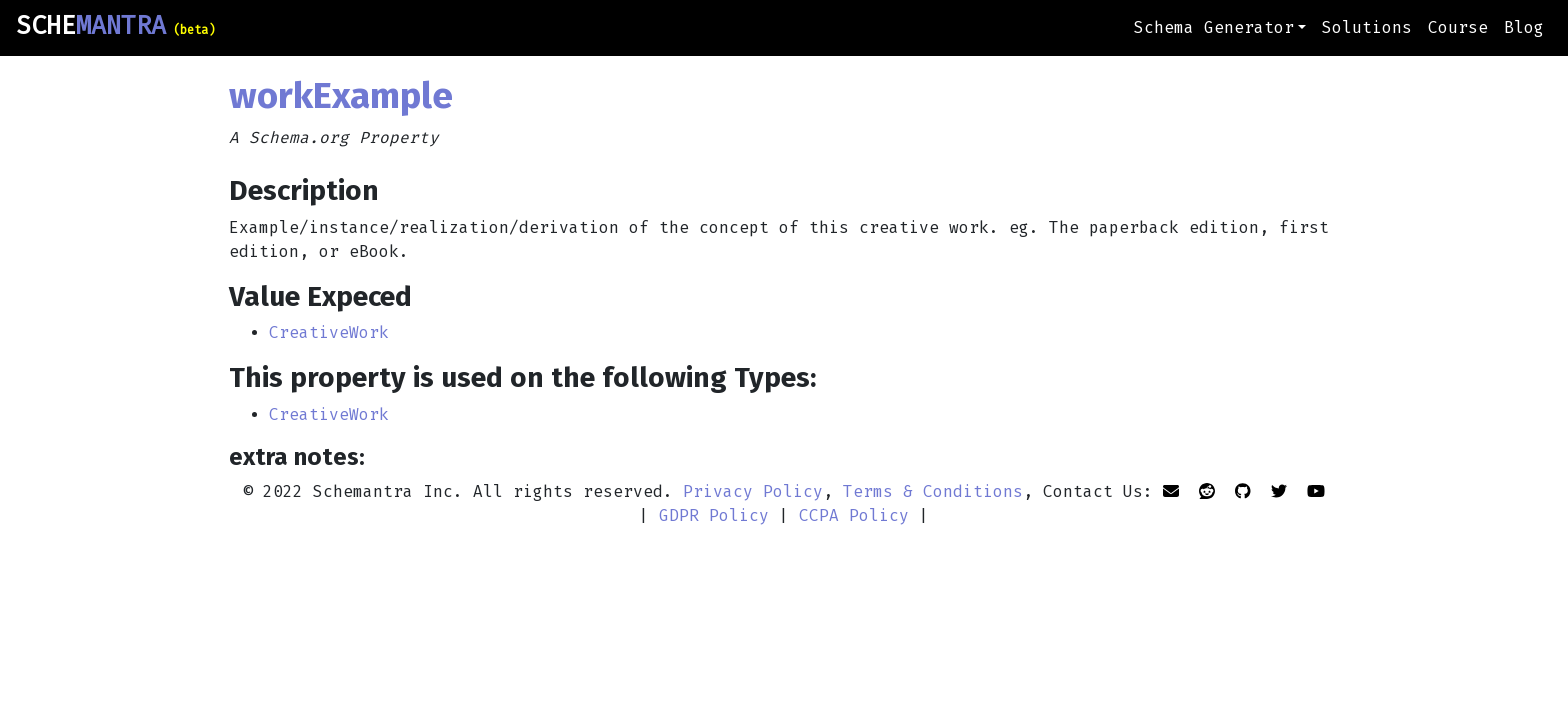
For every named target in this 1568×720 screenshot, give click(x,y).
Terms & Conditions (933, 491)
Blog (1524, 27)
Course (1458, 27)
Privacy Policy (753, 491)
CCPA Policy (854, 515)
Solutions (1367, 27)
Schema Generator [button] (1214, 27)
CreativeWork (329, 332)
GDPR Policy (714, 515)
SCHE (115, 26)
